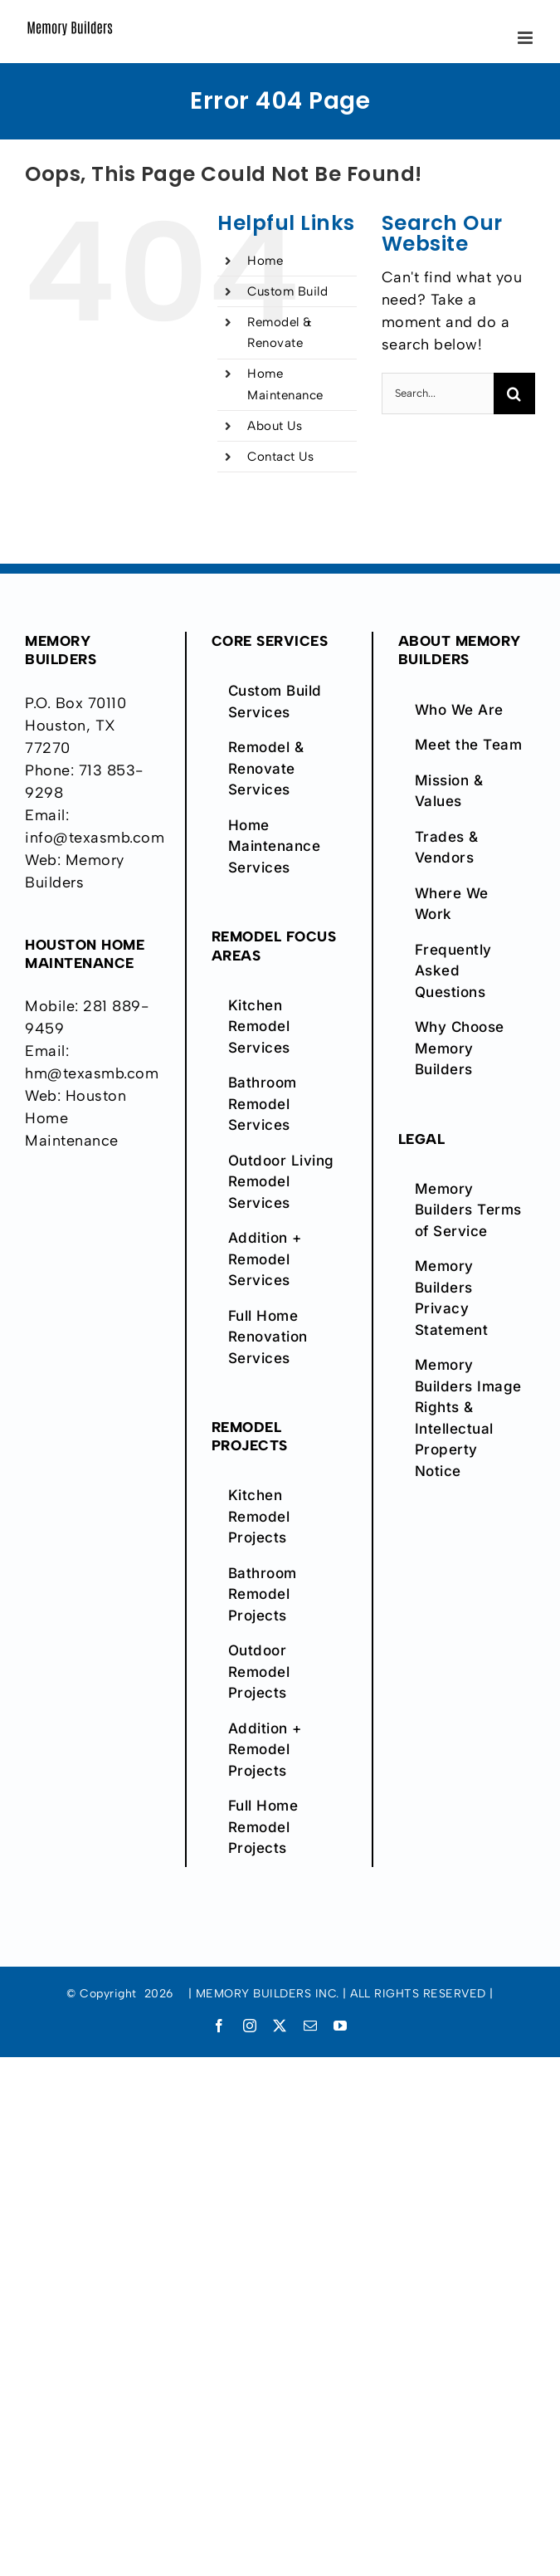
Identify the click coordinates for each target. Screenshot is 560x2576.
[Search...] (438, 393)
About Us (274, 425)
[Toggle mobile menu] (527, 37)
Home (265, 260)
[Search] (514, 393)
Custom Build (287, 291)
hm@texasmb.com (91, 1073)
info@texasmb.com (94, 838)
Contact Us (280, 456)
